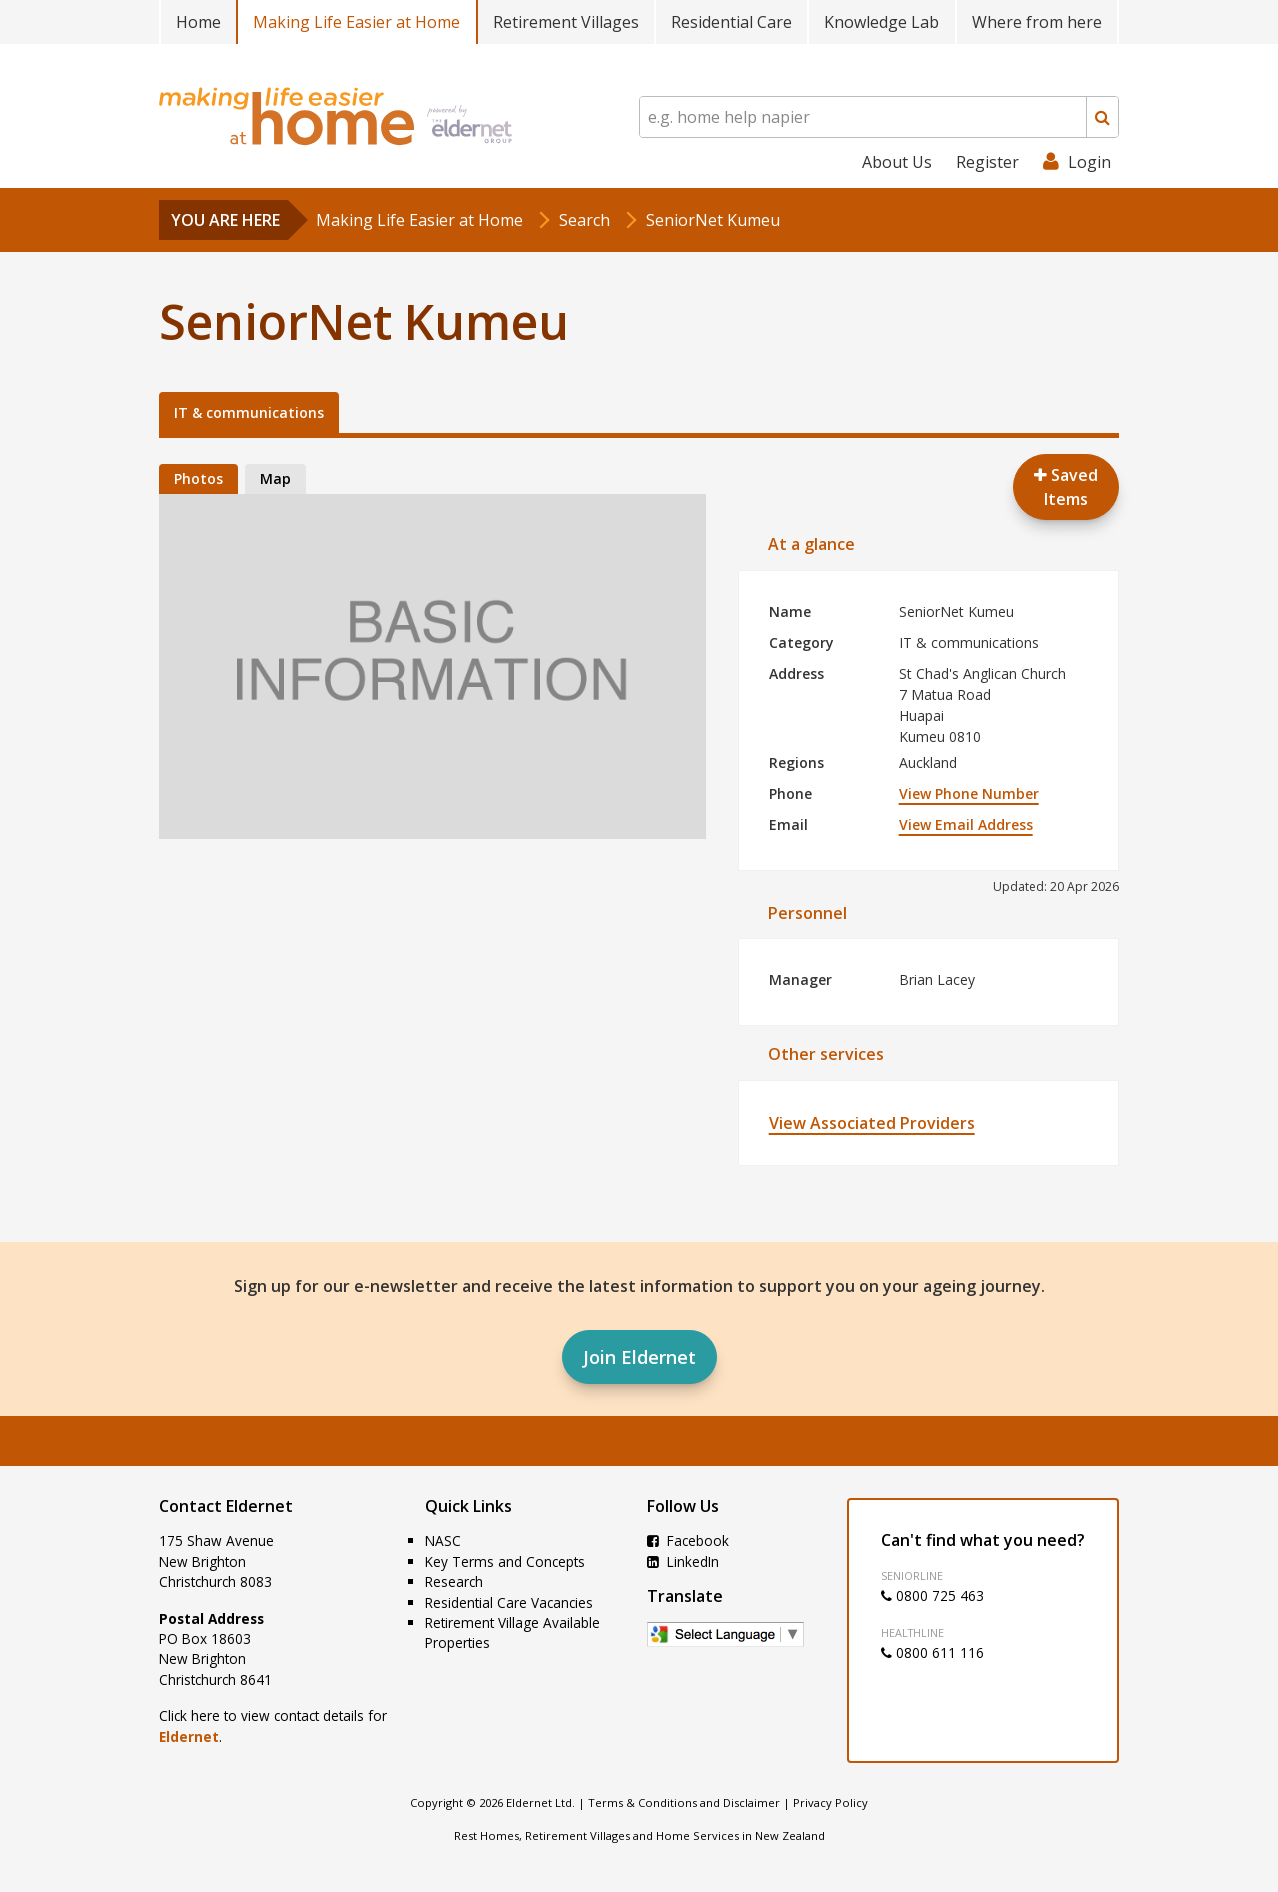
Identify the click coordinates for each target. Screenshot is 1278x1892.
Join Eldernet (639, 1357)
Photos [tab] (198, 478)
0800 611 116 (932, 1652)
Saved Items (1066, 487)
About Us (897, 162)
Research (454, 1581)
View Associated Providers (872, 1123)
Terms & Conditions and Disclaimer (684, 1802)
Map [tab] (275, 478)
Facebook (688, 1540)
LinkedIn (683, 1561)
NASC (443, 1540)
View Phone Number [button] (969, 793)
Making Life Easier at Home (356, 22)
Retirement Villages (566, 22)
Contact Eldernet (226, 1506)
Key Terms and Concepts (505, 1561)
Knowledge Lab (881, 22)
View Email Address (966, 824)
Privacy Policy (830, 1802)
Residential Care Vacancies (509, 1602)
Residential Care (731, 22)
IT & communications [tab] (249, 412)
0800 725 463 (932, 1595)
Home (198, 22)
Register (987, 162)
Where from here (1037, 22)
